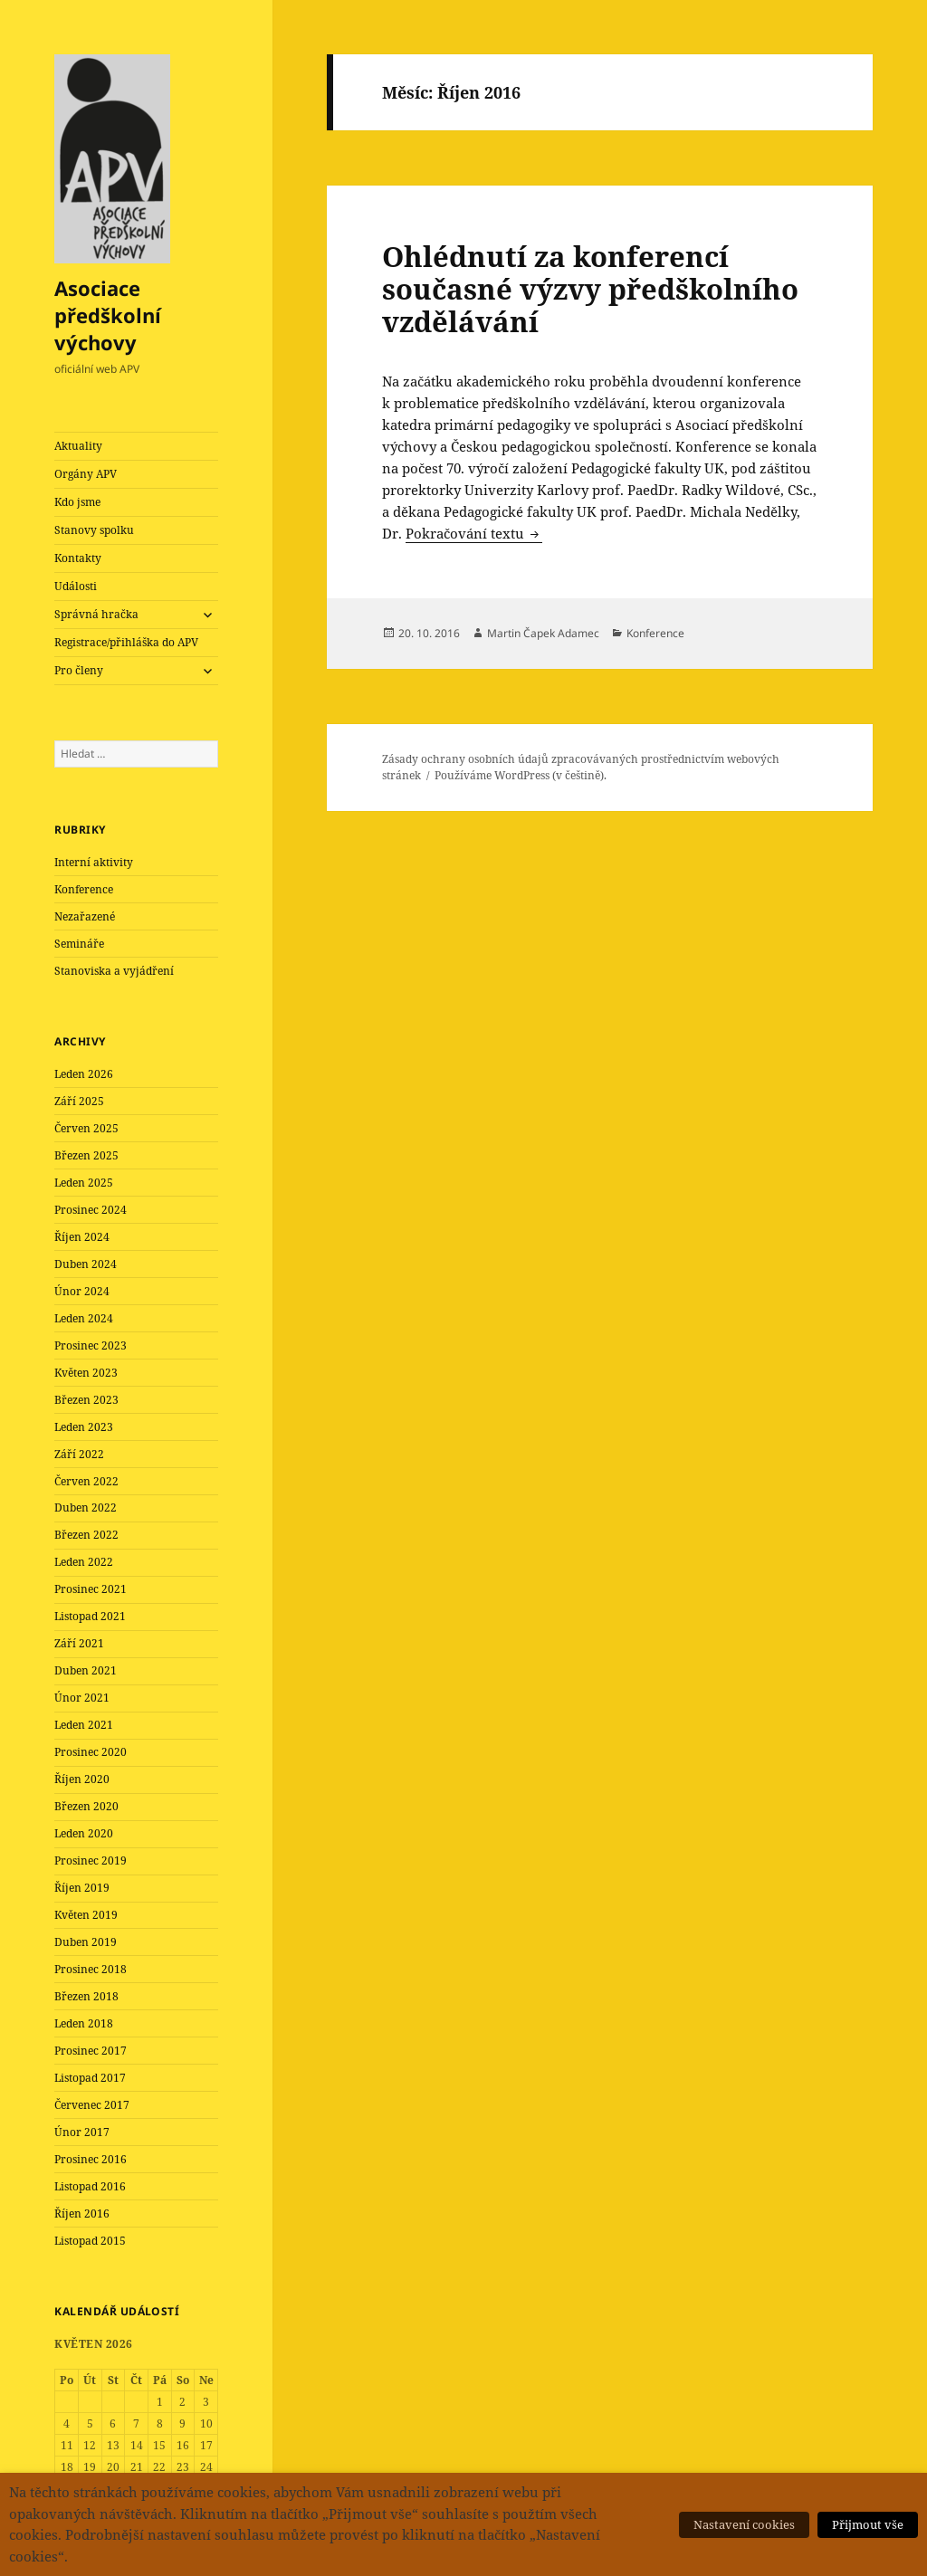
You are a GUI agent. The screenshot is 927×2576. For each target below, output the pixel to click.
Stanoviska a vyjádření (114, 970)
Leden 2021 (83, 1724)
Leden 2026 (83, 1074)
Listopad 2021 (90, 1616)
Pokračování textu (474, 533)
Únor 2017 (82, 2132)
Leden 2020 (83, 1833)
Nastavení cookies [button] (744, 2524)
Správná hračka (96, 614)
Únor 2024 (82, 1291)
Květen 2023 (86, 1372)
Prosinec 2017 (90, 2050)
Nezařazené (84, 916)
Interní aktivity (93, 862)
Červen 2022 (86, 1481)
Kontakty (77, 558)
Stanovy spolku (94, 530)
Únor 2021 (82, 1697)
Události (75, 586)
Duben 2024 (85, 1264)
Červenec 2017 (91, 2105)
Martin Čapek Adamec (543, 633)
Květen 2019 (86, 1914)
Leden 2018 (83, 2023)
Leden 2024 (83, 1318)
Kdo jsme (77, 502)
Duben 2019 (85, 1942)
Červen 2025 (86, 1128)
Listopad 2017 (90, 2077)
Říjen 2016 (82, 2213)
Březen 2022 (86, 1534)
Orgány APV (85, 474)
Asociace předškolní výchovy (107, 315)
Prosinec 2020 (90, 1752)
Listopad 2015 (90, 2240)
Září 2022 (79, 1454)
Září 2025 (79, 1101)
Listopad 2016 (90, 2186)
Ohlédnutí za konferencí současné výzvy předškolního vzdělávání (590, 288)
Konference (83, 889)
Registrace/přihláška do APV (126, 642)
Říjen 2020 (82, 1779)
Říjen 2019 (82, 1887)
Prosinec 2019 (90, 1860)
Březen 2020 (86, 1806)
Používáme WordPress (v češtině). (521, 775)
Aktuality (78, 445)
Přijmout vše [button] (867, 2524)
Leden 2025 (83, 1182)
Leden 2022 (83, 1561)
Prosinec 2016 (90, 2159)
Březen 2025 (86, 1155)
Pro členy (78, 670)
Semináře (79, 943)
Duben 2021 (85, 1670)
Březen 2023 (86, 1399)
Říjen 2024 (82, 1237)
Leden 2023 (83, 1427)
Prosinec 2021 (90, 1589)
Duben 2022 (85, 1507)
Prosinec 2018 (90, 1969)
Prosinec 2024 (90, 1209)
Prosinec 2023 (90, 1345)
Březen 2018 (86, 1996)
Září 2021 (79, 1643)
